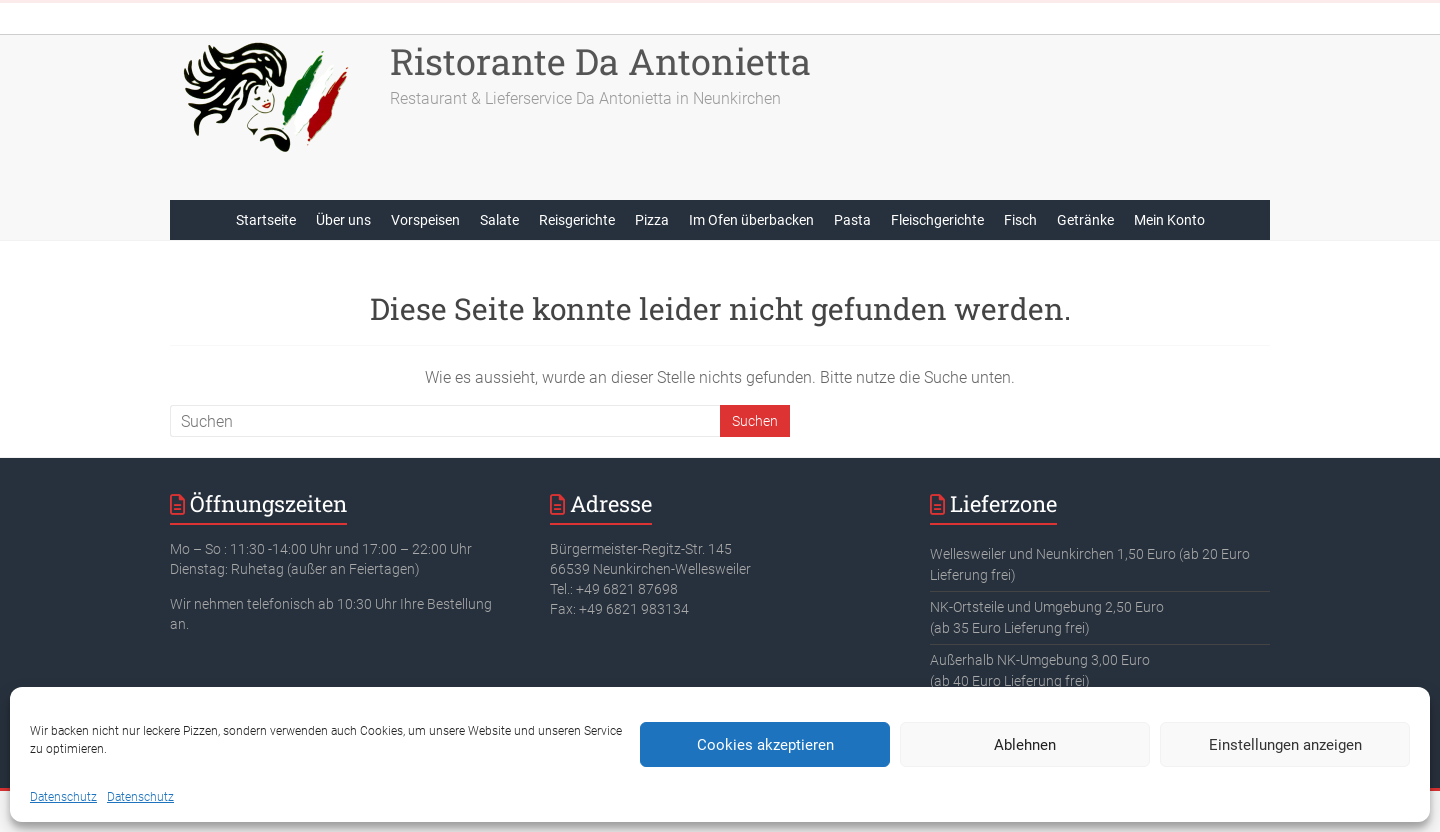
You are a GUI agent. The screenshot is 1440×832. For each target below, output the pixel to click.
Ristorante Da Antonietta (600, 61)
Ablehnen (1025, 745)
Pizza (652, 220)
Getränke (1085, 220)
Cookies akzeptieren (765, 745)
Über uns (343, 220)
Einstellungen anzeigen (1285, 745)
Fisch (1020, 220)
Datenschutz (63, 797)
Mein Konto (1169, 220)
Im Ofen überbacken (751, 220)
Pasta (852, 220)
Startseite (266, 220)
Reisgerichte (577, 220)
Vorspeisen (425, 220)
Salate (499, 220)
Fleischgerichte (937, 220)
